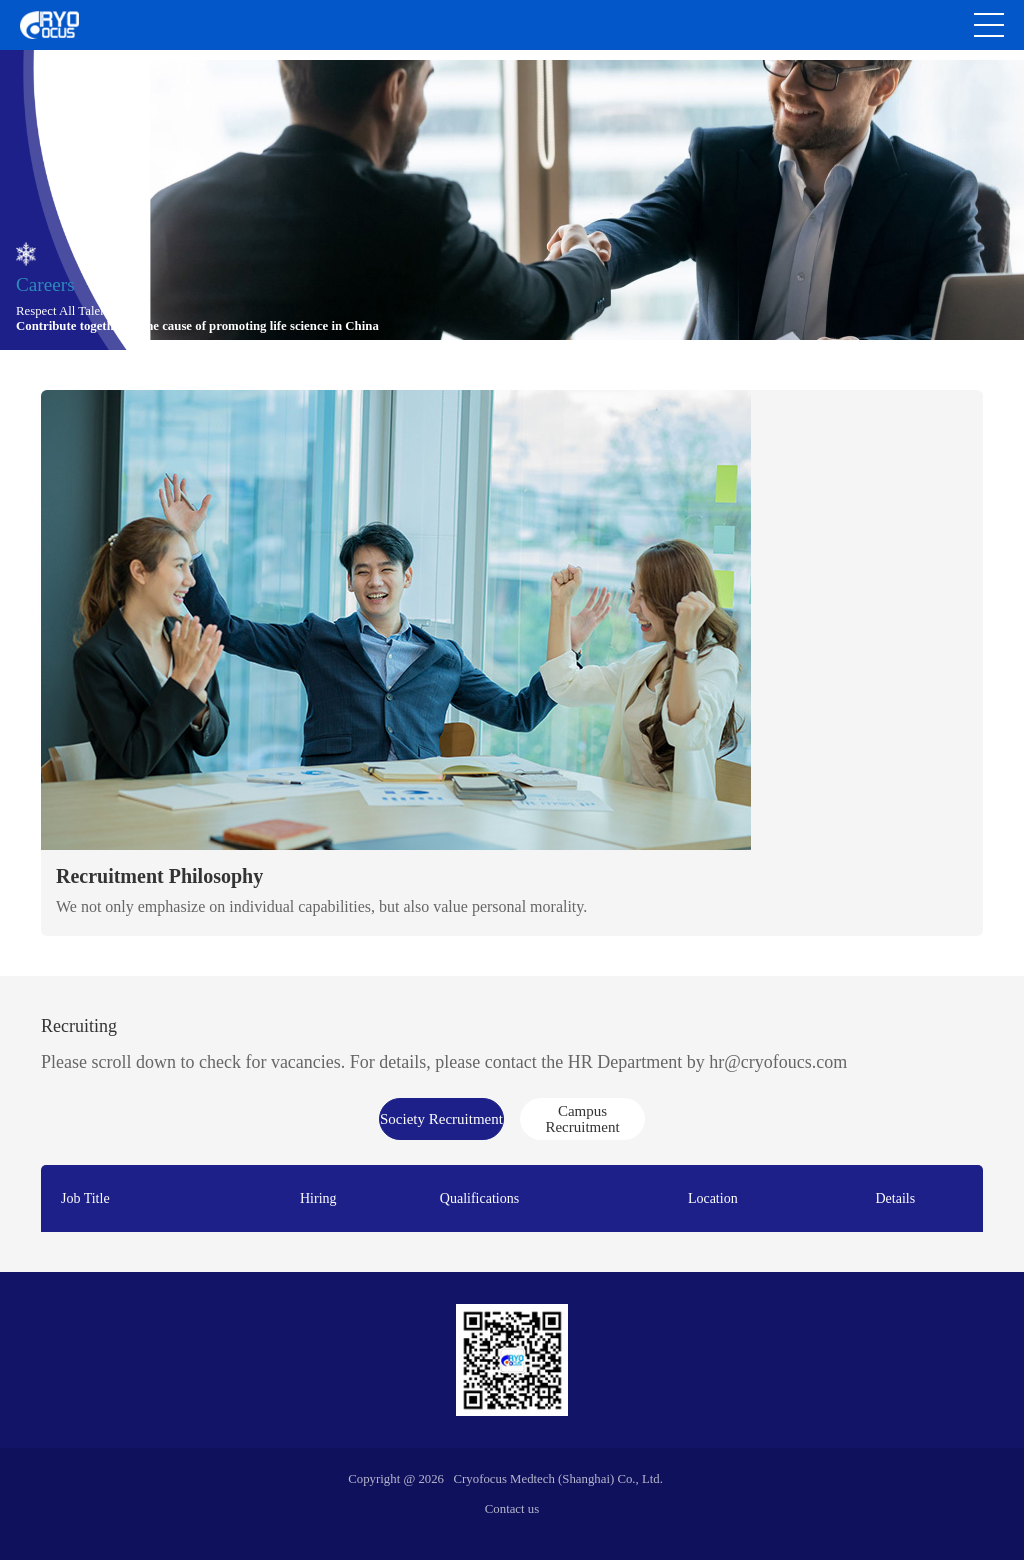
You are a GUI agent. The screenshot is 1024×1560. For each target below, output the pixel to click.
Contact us (512, 1509)
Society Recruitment (441, 1119)
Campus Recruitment (582, 1119)
